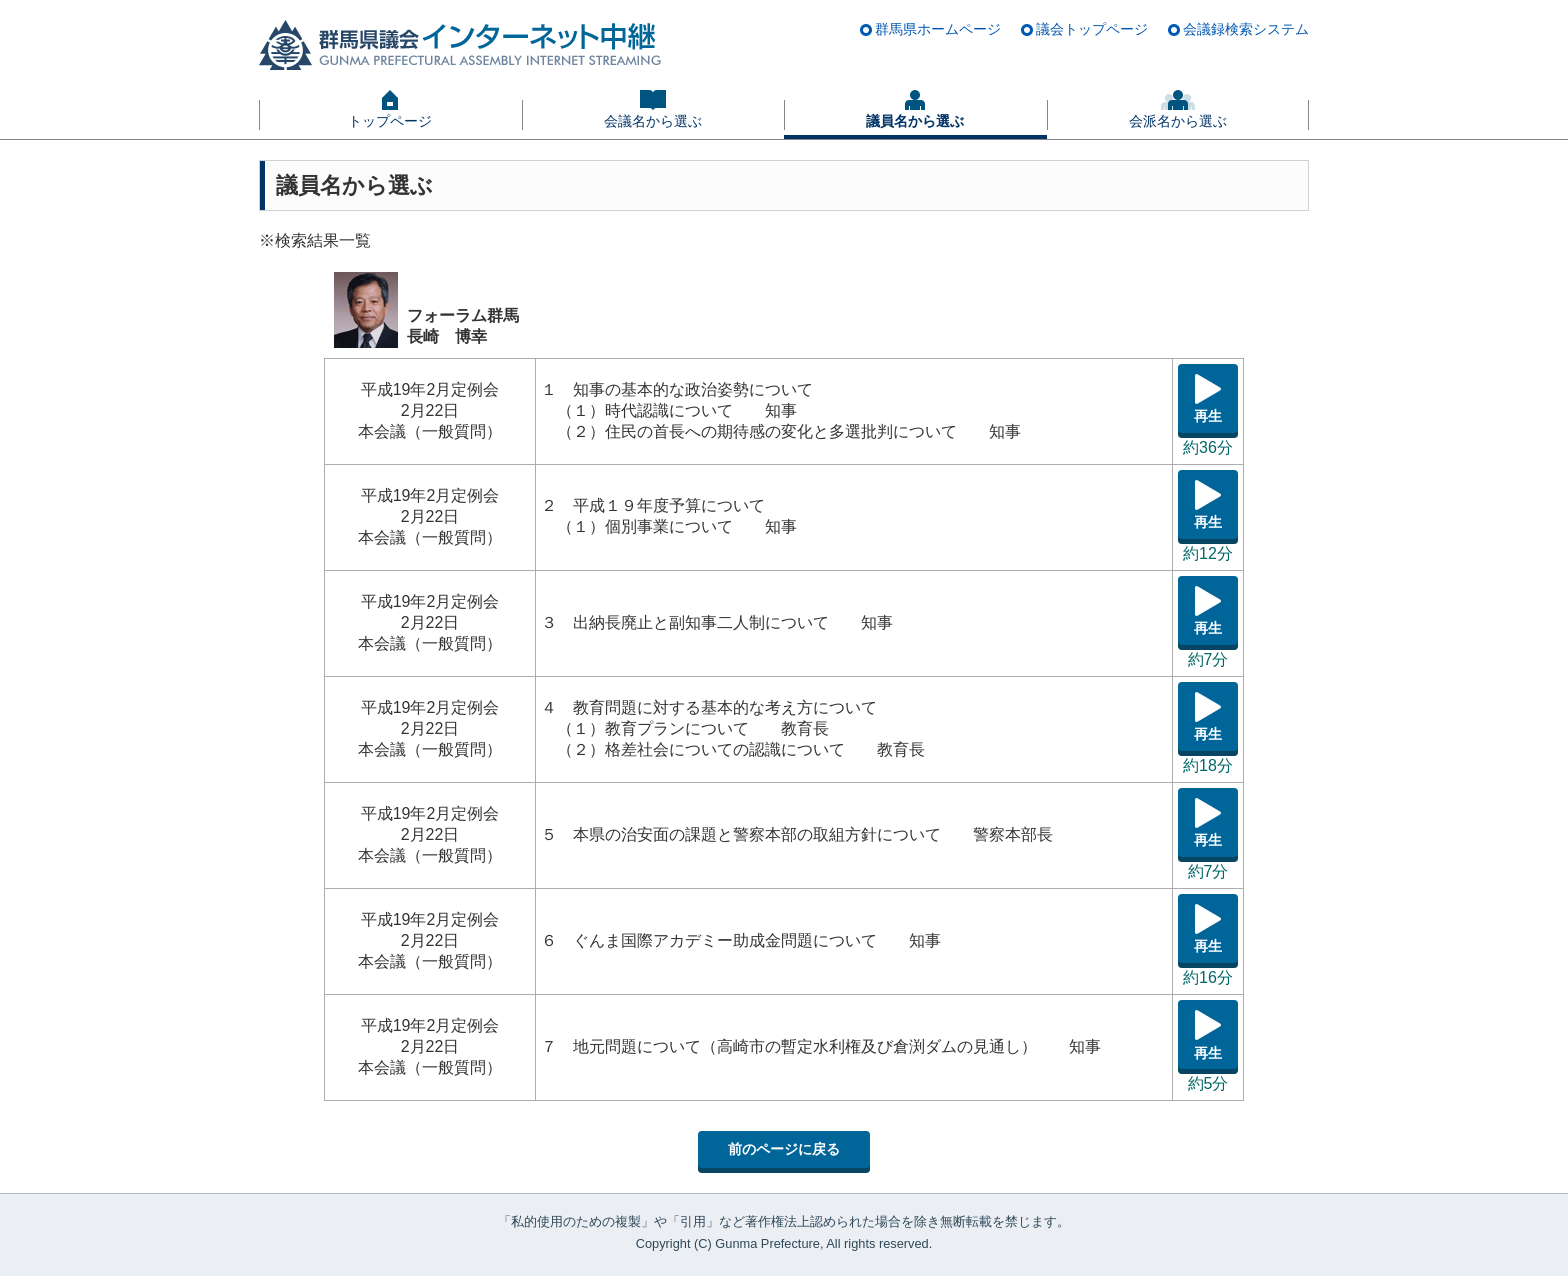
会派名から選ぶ (1178, 121)
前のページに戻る (784, 1149)
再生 (1208, 416)
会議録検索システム (1246, 29)
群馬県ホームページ (938, 29)
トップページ (390, 121)
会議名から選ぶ (653, 121)
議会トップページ (1092, 29)
